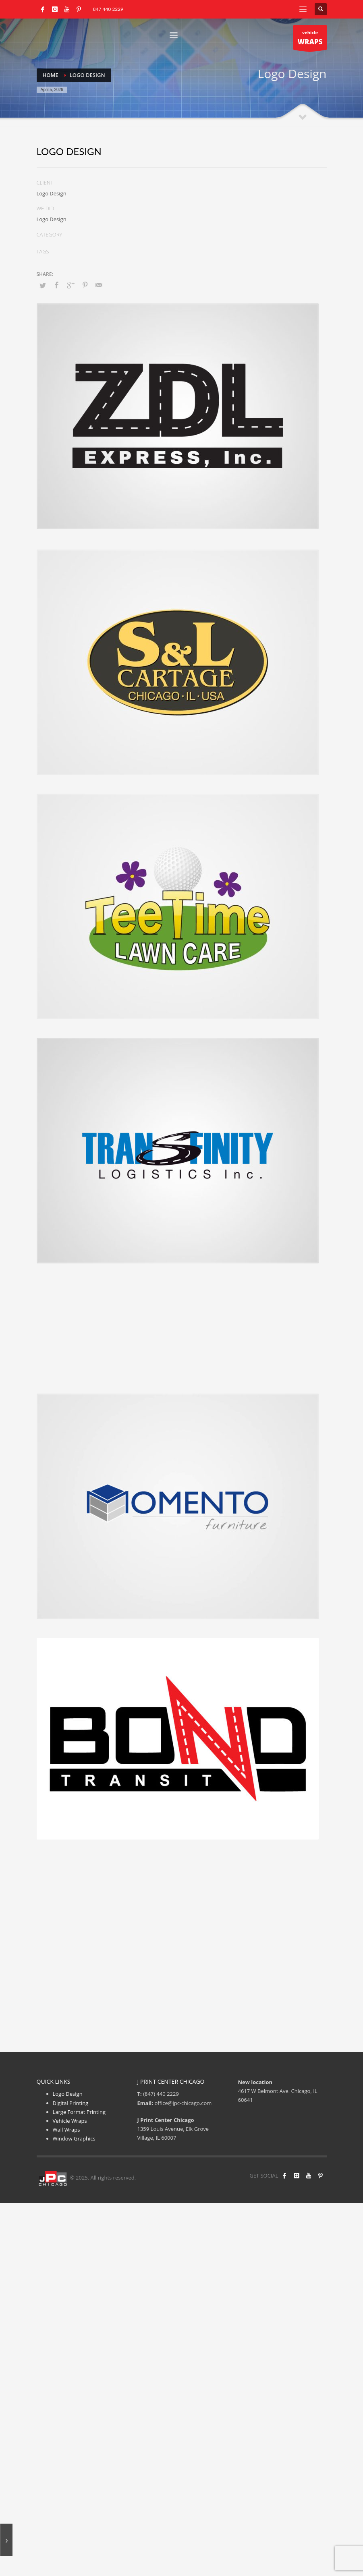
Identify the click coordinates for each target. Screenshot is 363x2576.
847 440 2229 (108, 9)
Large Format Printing (79, 2112)
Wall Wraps (66, 2129)
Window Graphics (74, 2138)
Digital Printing (71, 2103)
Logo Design (68, 2093)
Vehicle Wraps (70, 2120)
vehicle (309, 39)
